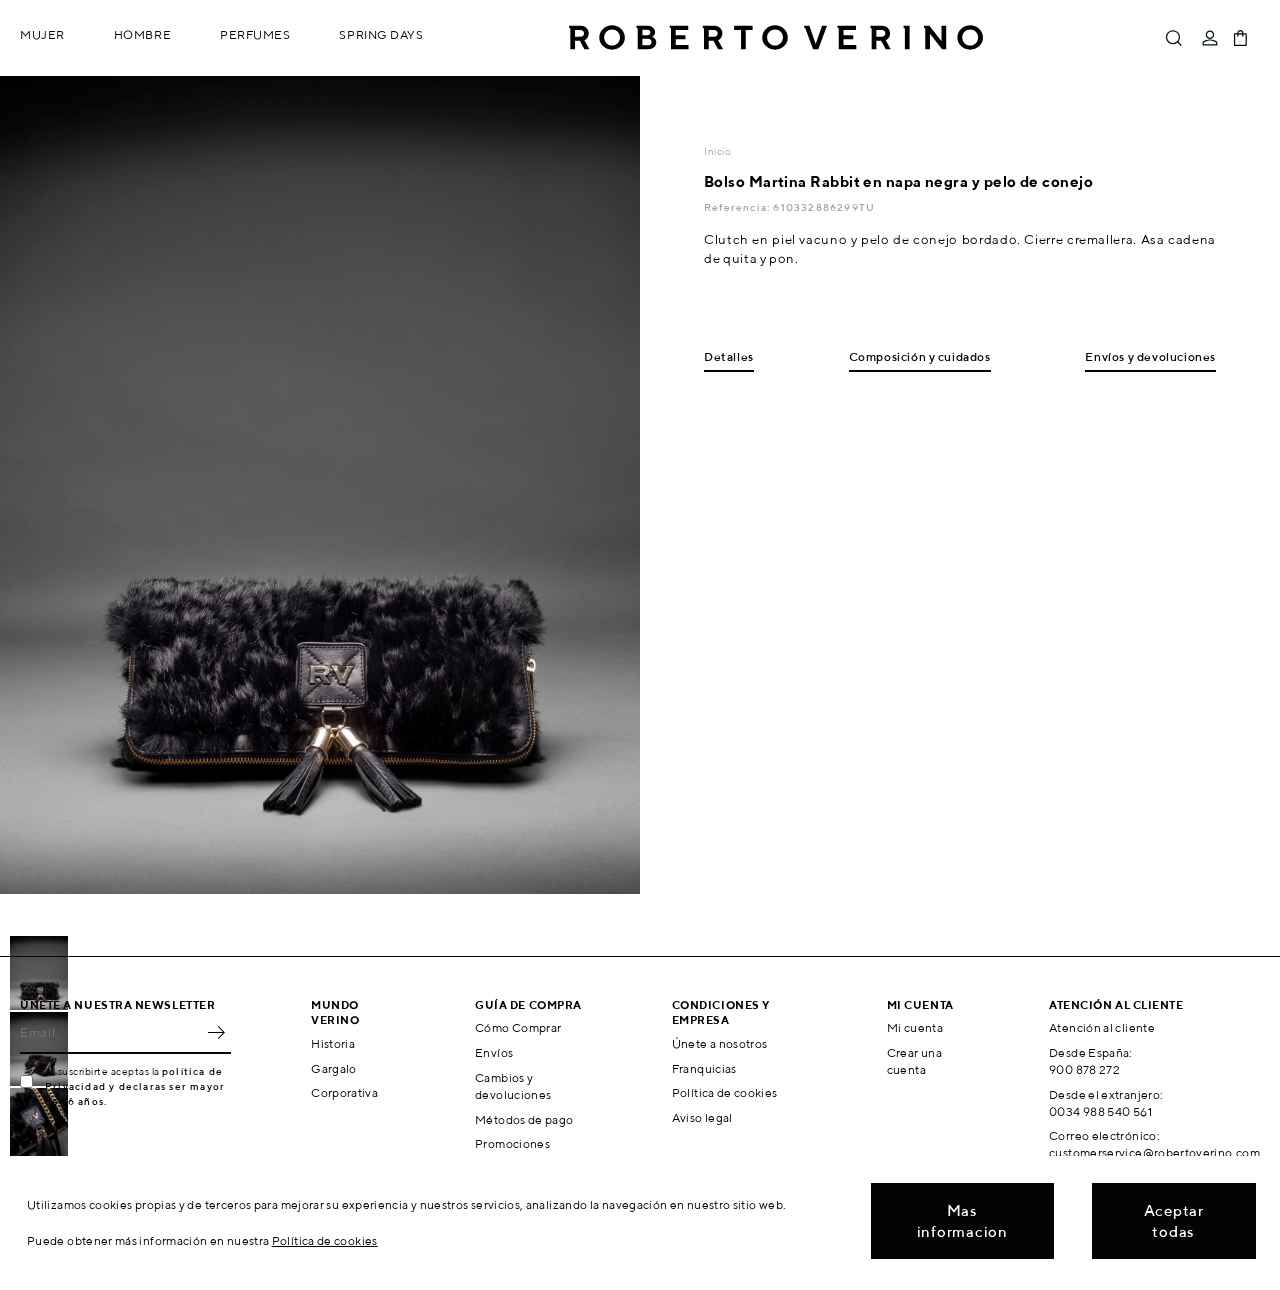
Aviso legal (702, 1117)
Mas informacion (962, 1221)
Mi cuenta (915, 1027)
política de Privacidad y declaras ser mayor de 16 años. (135, 1086)
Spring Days (381, 34)
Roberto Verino (776, 38)
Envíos (494, 1052)
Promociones (512, 1143)
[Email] (110, 1032)
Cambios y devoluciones (513, 1086)
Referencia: (738, 207)
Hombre (142, 34)
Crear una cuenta (914, 1061)
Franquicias (704, 1068)
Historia (333, 1043)
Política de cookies (725, 1092)
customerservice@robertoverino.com (1154, 1152)
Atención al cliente (1102, 1027)
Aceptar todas (1174, 1221)
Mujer (42, 34)
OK (216, 1032)
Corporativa (344, 1092)
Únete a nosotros (720, 1043)
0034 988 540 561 (1100, 1111)
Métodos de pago (524, 1119)
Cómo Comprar (518, 1027)
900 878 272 (1084, 1069)
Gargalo (334, 1068)
